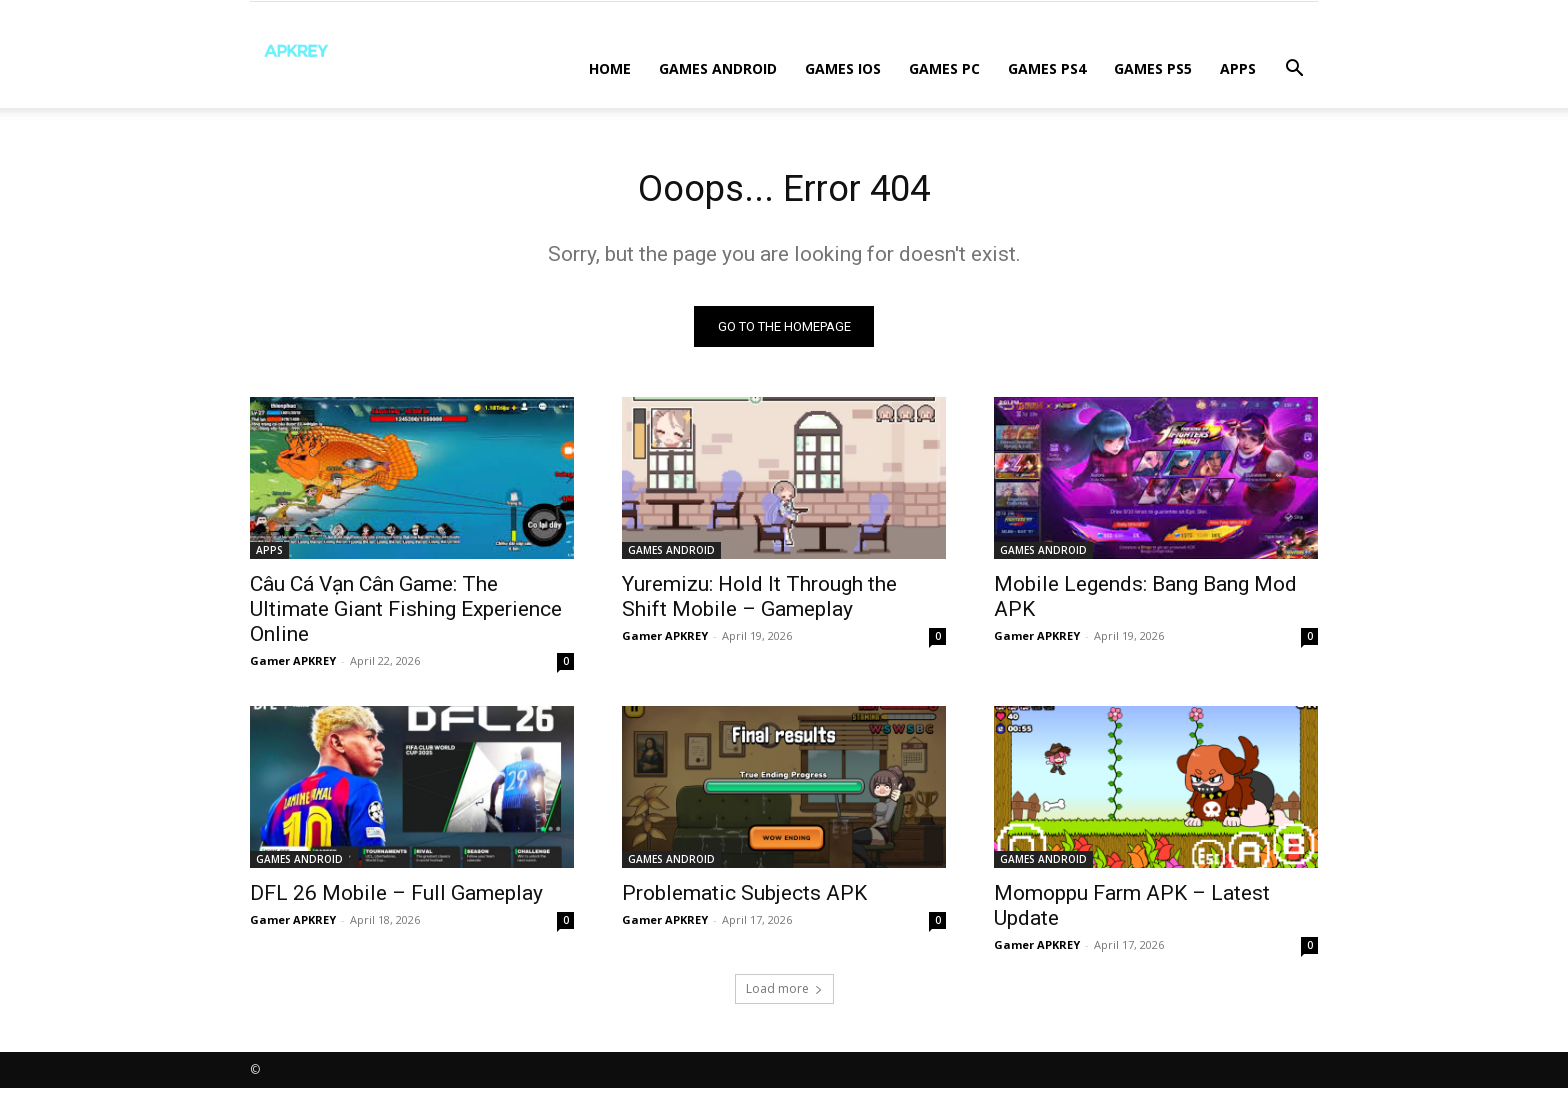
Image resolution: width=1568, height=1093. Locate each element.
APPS (1238, 68)
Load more (784, 993)
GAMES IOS (843, 68)
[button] (1294, 70)
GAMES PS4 (1047, 68)
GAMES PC (944, 68)
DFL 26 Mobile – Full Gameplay (396, 898)
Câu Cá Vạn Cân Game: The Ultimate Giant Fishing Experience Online (406, 614)
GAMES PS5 (1153, 68)
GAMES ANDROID (718, 68)
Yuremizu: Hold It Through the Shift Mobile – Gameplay (759, 601)
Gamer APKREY (293, 665)
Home (610, 68)
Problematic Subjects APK (744, 898)
